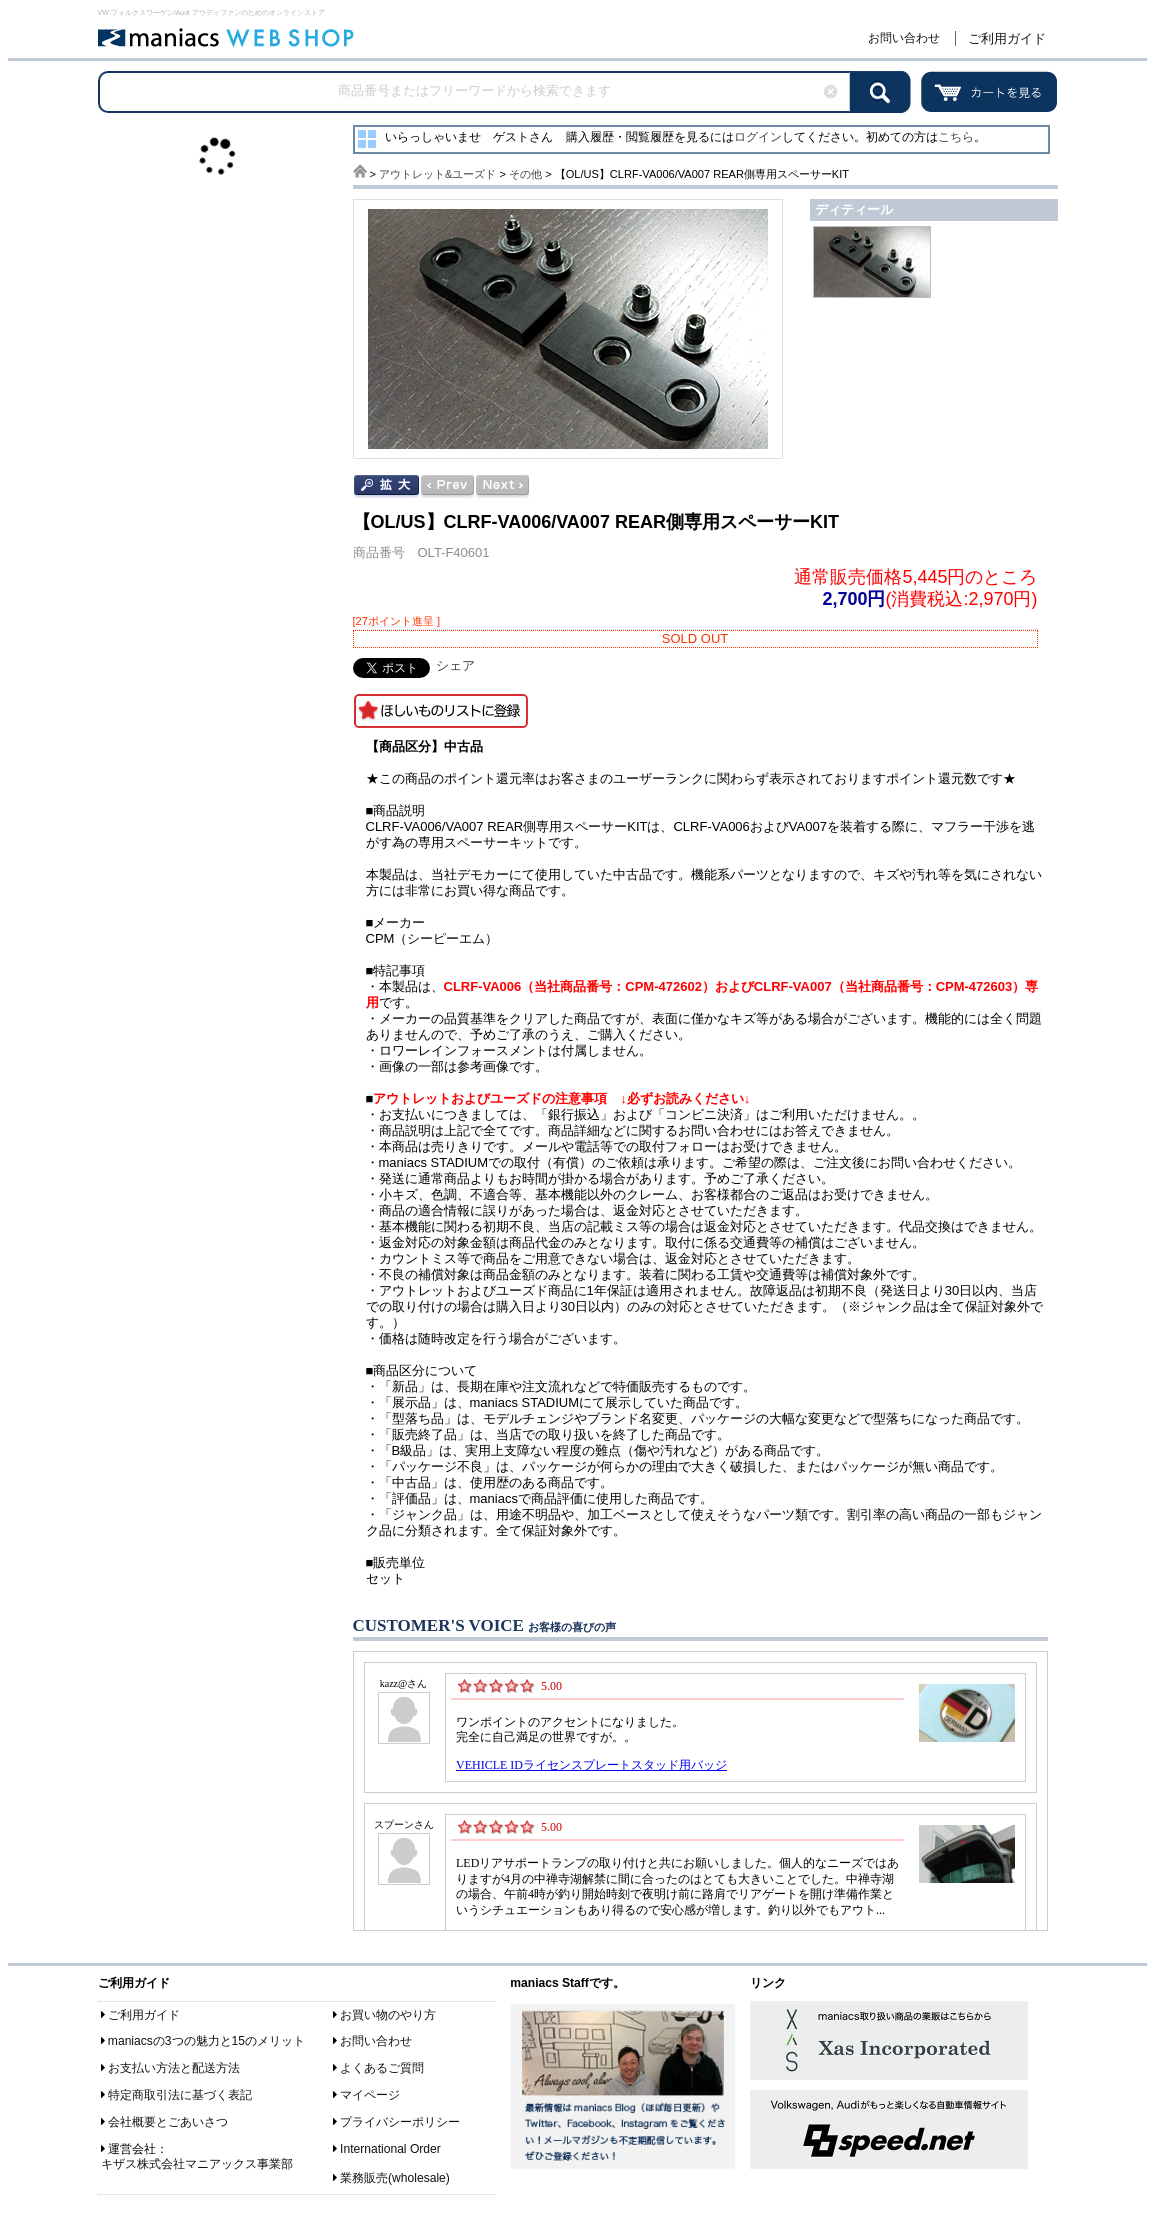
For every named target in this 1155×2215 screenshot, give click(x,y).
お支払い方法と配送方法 (174, 2068)
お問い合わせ (904, 38)
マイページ (370, 2095)
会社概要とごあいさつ (168, 2122)
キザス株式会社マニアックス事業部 (197, 2164)
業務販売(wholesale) (395, 2178)
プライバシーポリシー (400, 2122)
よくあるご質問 (382, 2068)
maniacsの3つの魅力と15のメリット (206, 2041)
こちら (956, 137)
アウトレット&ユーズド (437, 174)
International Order (390, 2149)
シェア (455, 665)
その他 (525, 174)
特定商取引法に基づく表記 (180, 2095)
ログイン (758, 137)
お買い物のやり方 (388, 2015)
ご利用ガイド (1007, 38)
